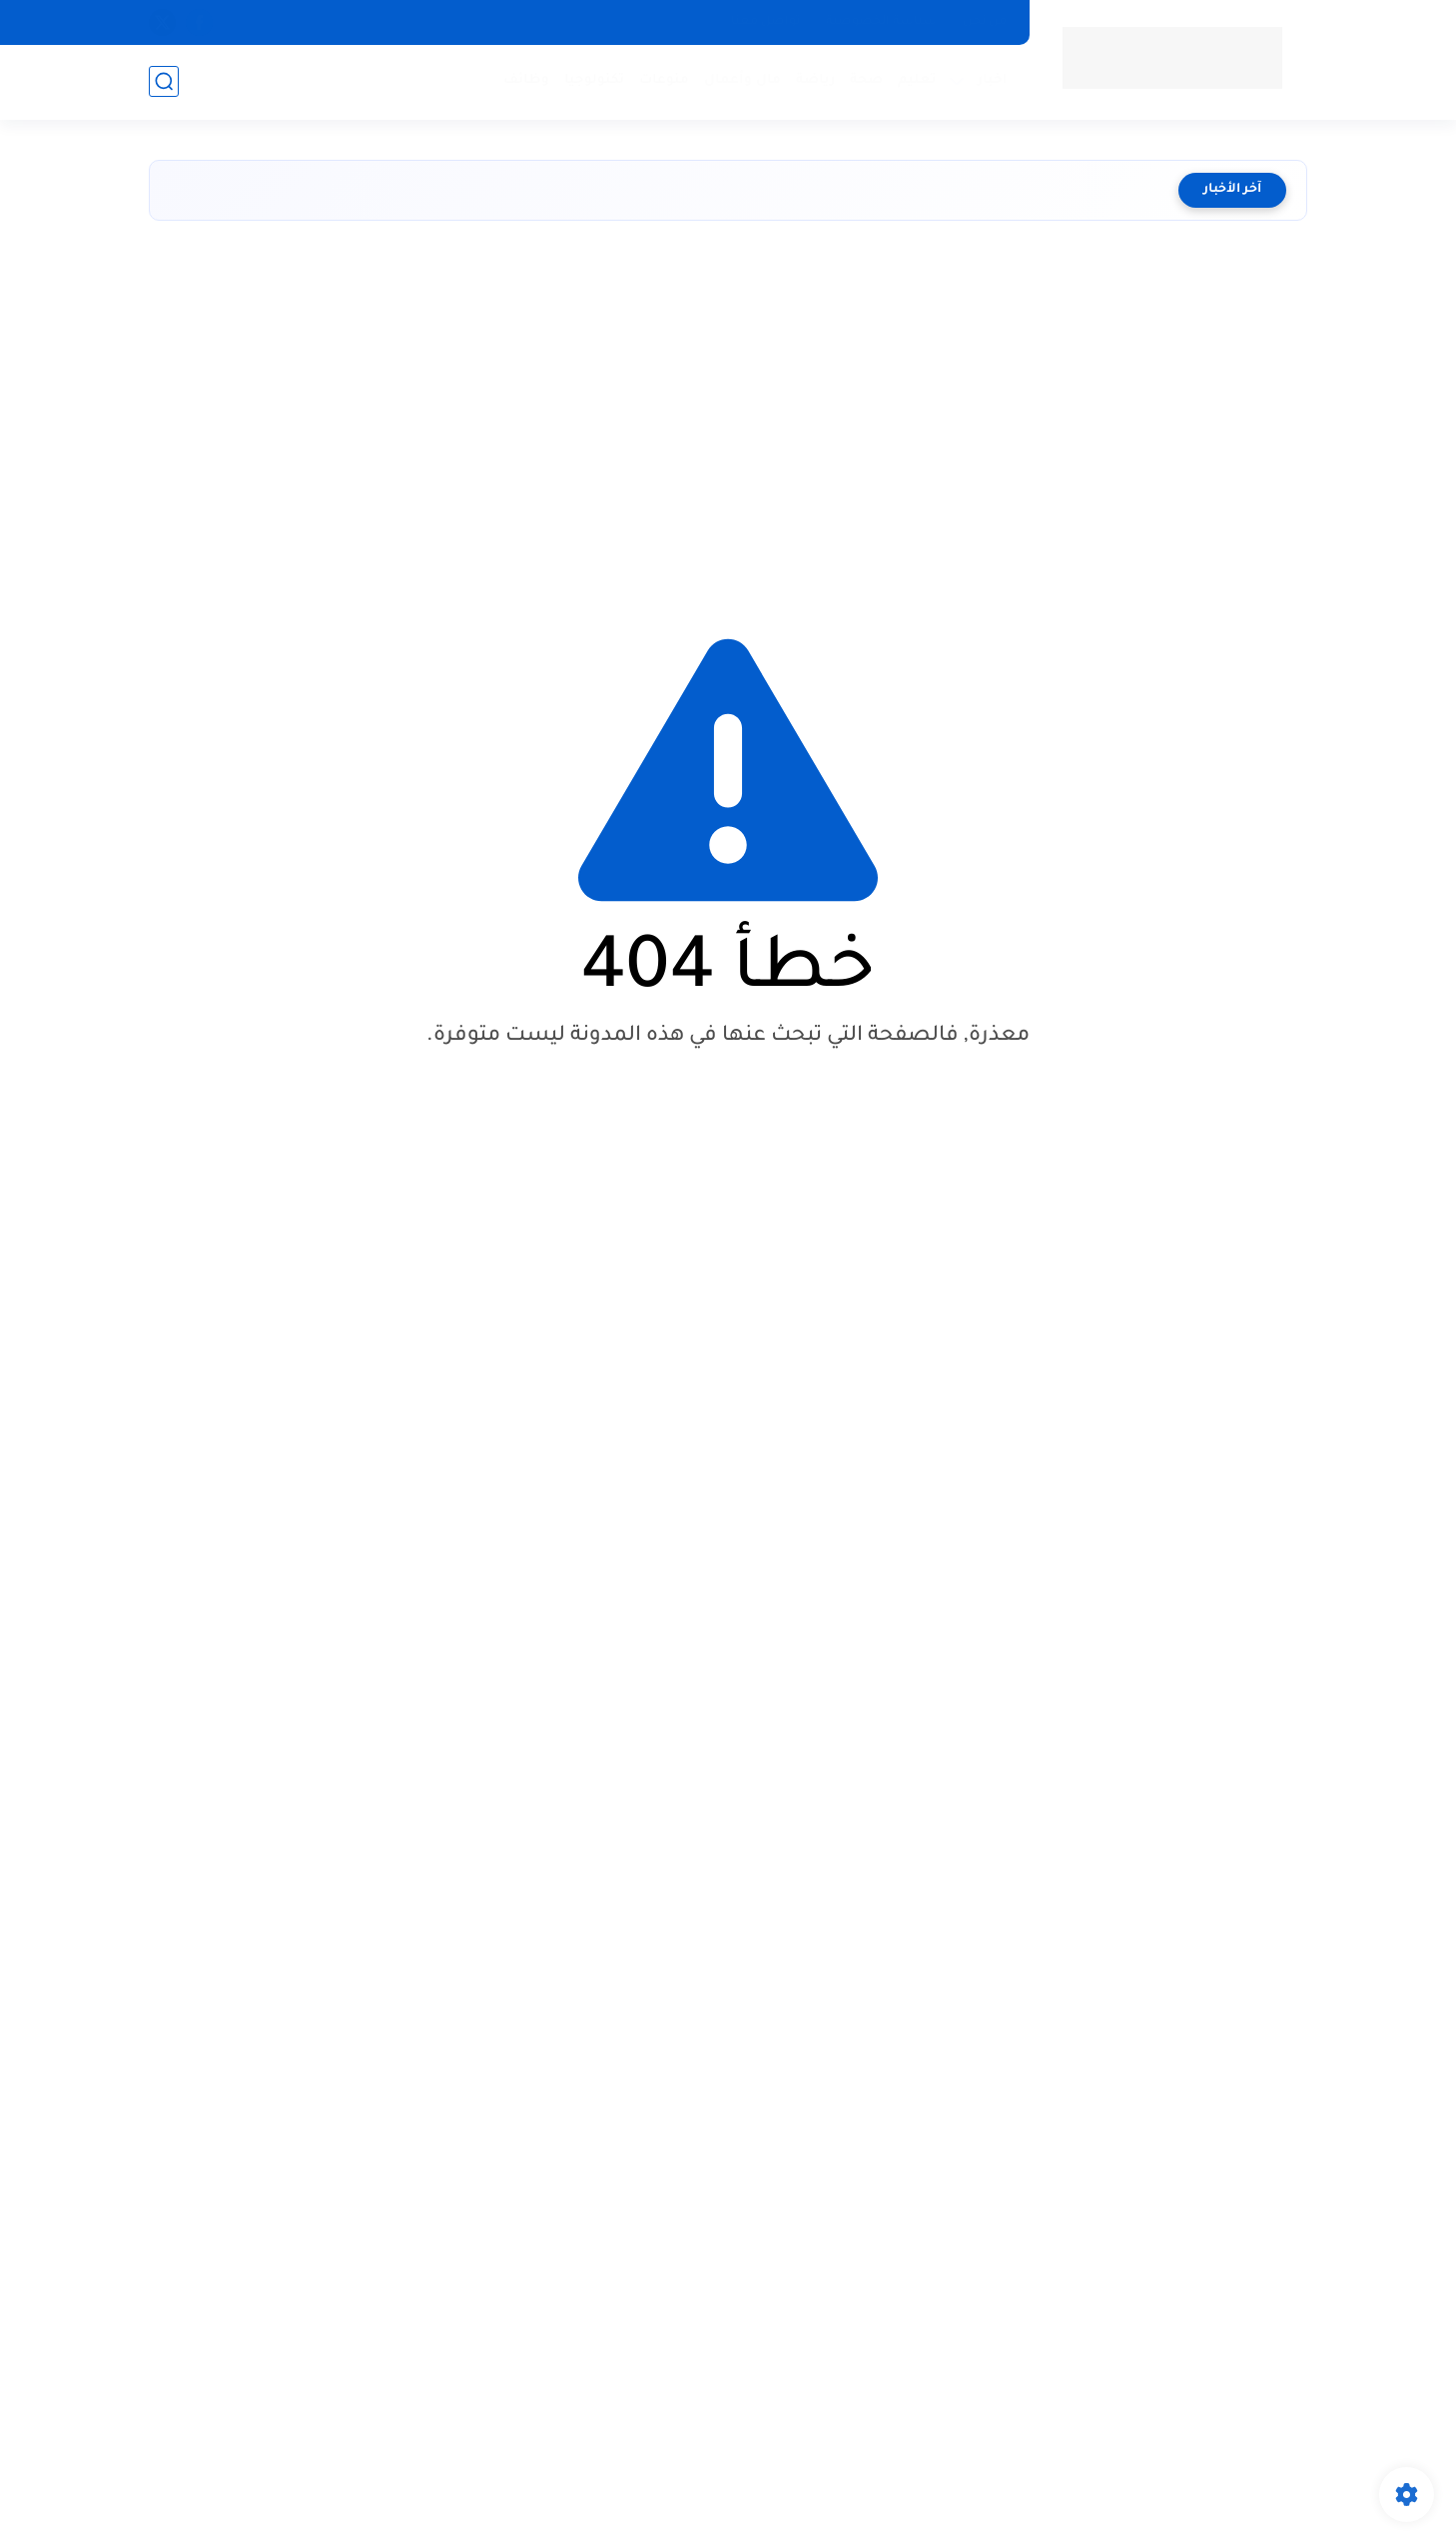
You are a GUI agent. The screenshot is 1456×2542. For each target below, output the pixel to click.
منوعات (664, 80)
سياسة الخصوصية (881, 22)
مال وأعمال (742, 80)
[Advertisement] (728, 410)
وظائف (526, 80)
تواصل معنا (765, 22)
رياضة (815, 80)
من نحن (985, 22)
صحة (866, 80)
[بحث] (164, 81)
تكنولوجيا (594, 80)
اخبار (993, 80)
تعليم (917, 80)
